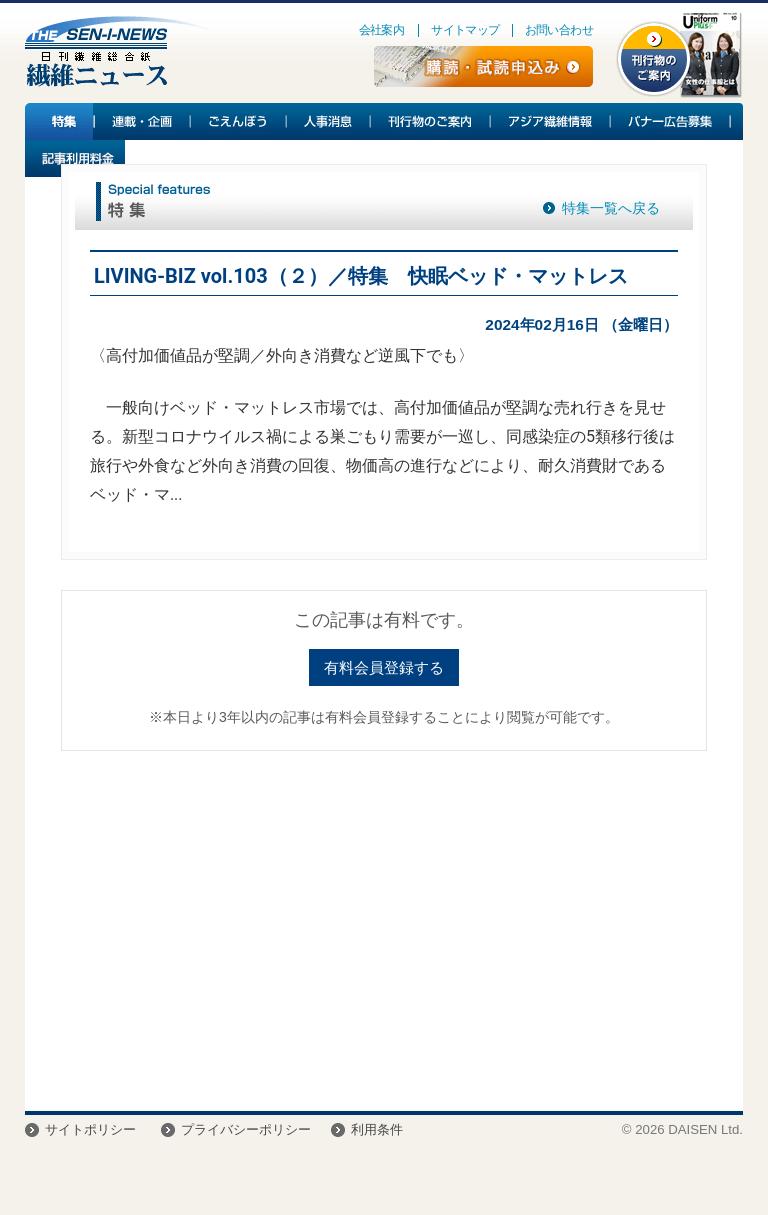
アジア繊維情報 (551, 121)
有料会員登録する (384, 667)
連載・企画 (143, 121)
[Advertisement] (384, 921)
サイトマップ (465, 30)
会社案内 (382, 30)
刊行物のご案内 (431, 121)
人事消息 (329, 121)
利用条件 (377, 1129)
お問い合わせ (559, 30)
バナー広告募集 (671, 121)
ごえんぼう (239, 121)
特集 (60, 121)
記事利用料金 (75, 158)
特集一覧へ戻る (611, 208)
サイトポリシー (90, 1129)
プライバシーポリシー (246, 1129)
